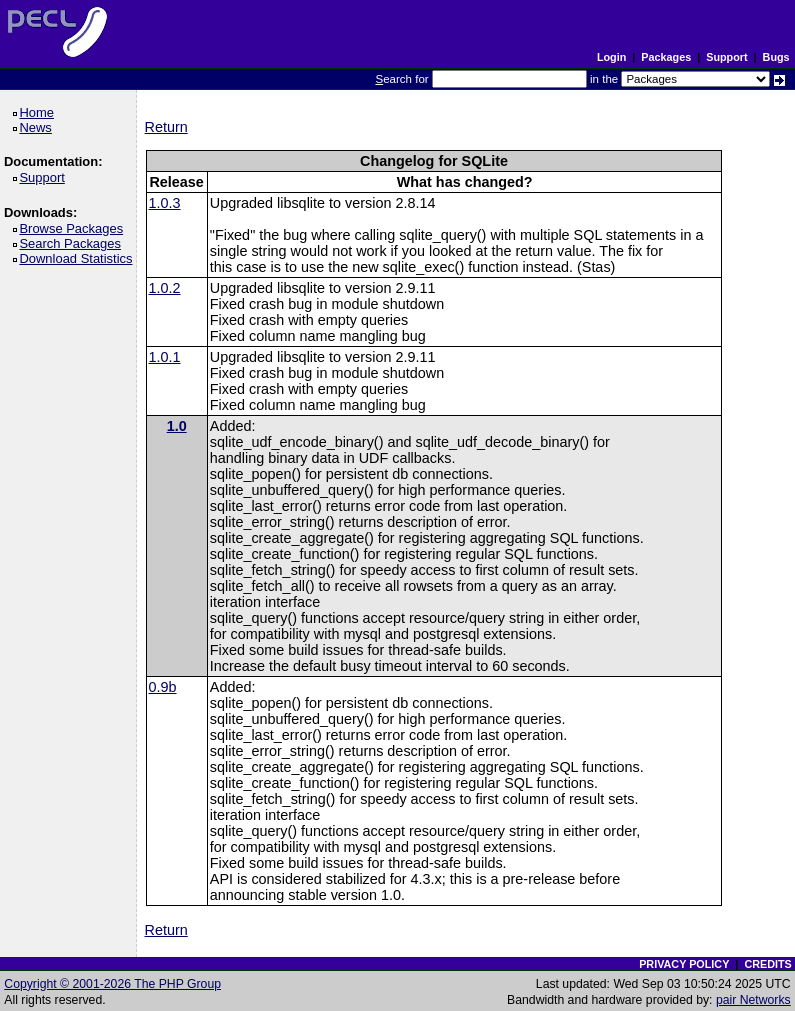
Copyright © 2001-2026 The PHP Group (112, 984)
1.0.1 (165, 357)
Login (611, 57)
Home (39, 112)
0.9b (163, 687)
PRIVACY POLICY (684, 964)
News (38, 127)
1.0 (177, 426)
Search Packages (73, 243)
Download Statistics (79, 258)
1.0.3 (165, 203)
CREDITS (767, 964)
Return (166, 127)
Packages (666, 57)
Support (726, 57)
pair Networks (753, 1000)
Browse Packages (74, 228)
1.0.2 (165, 288)
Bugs (776, 57)
